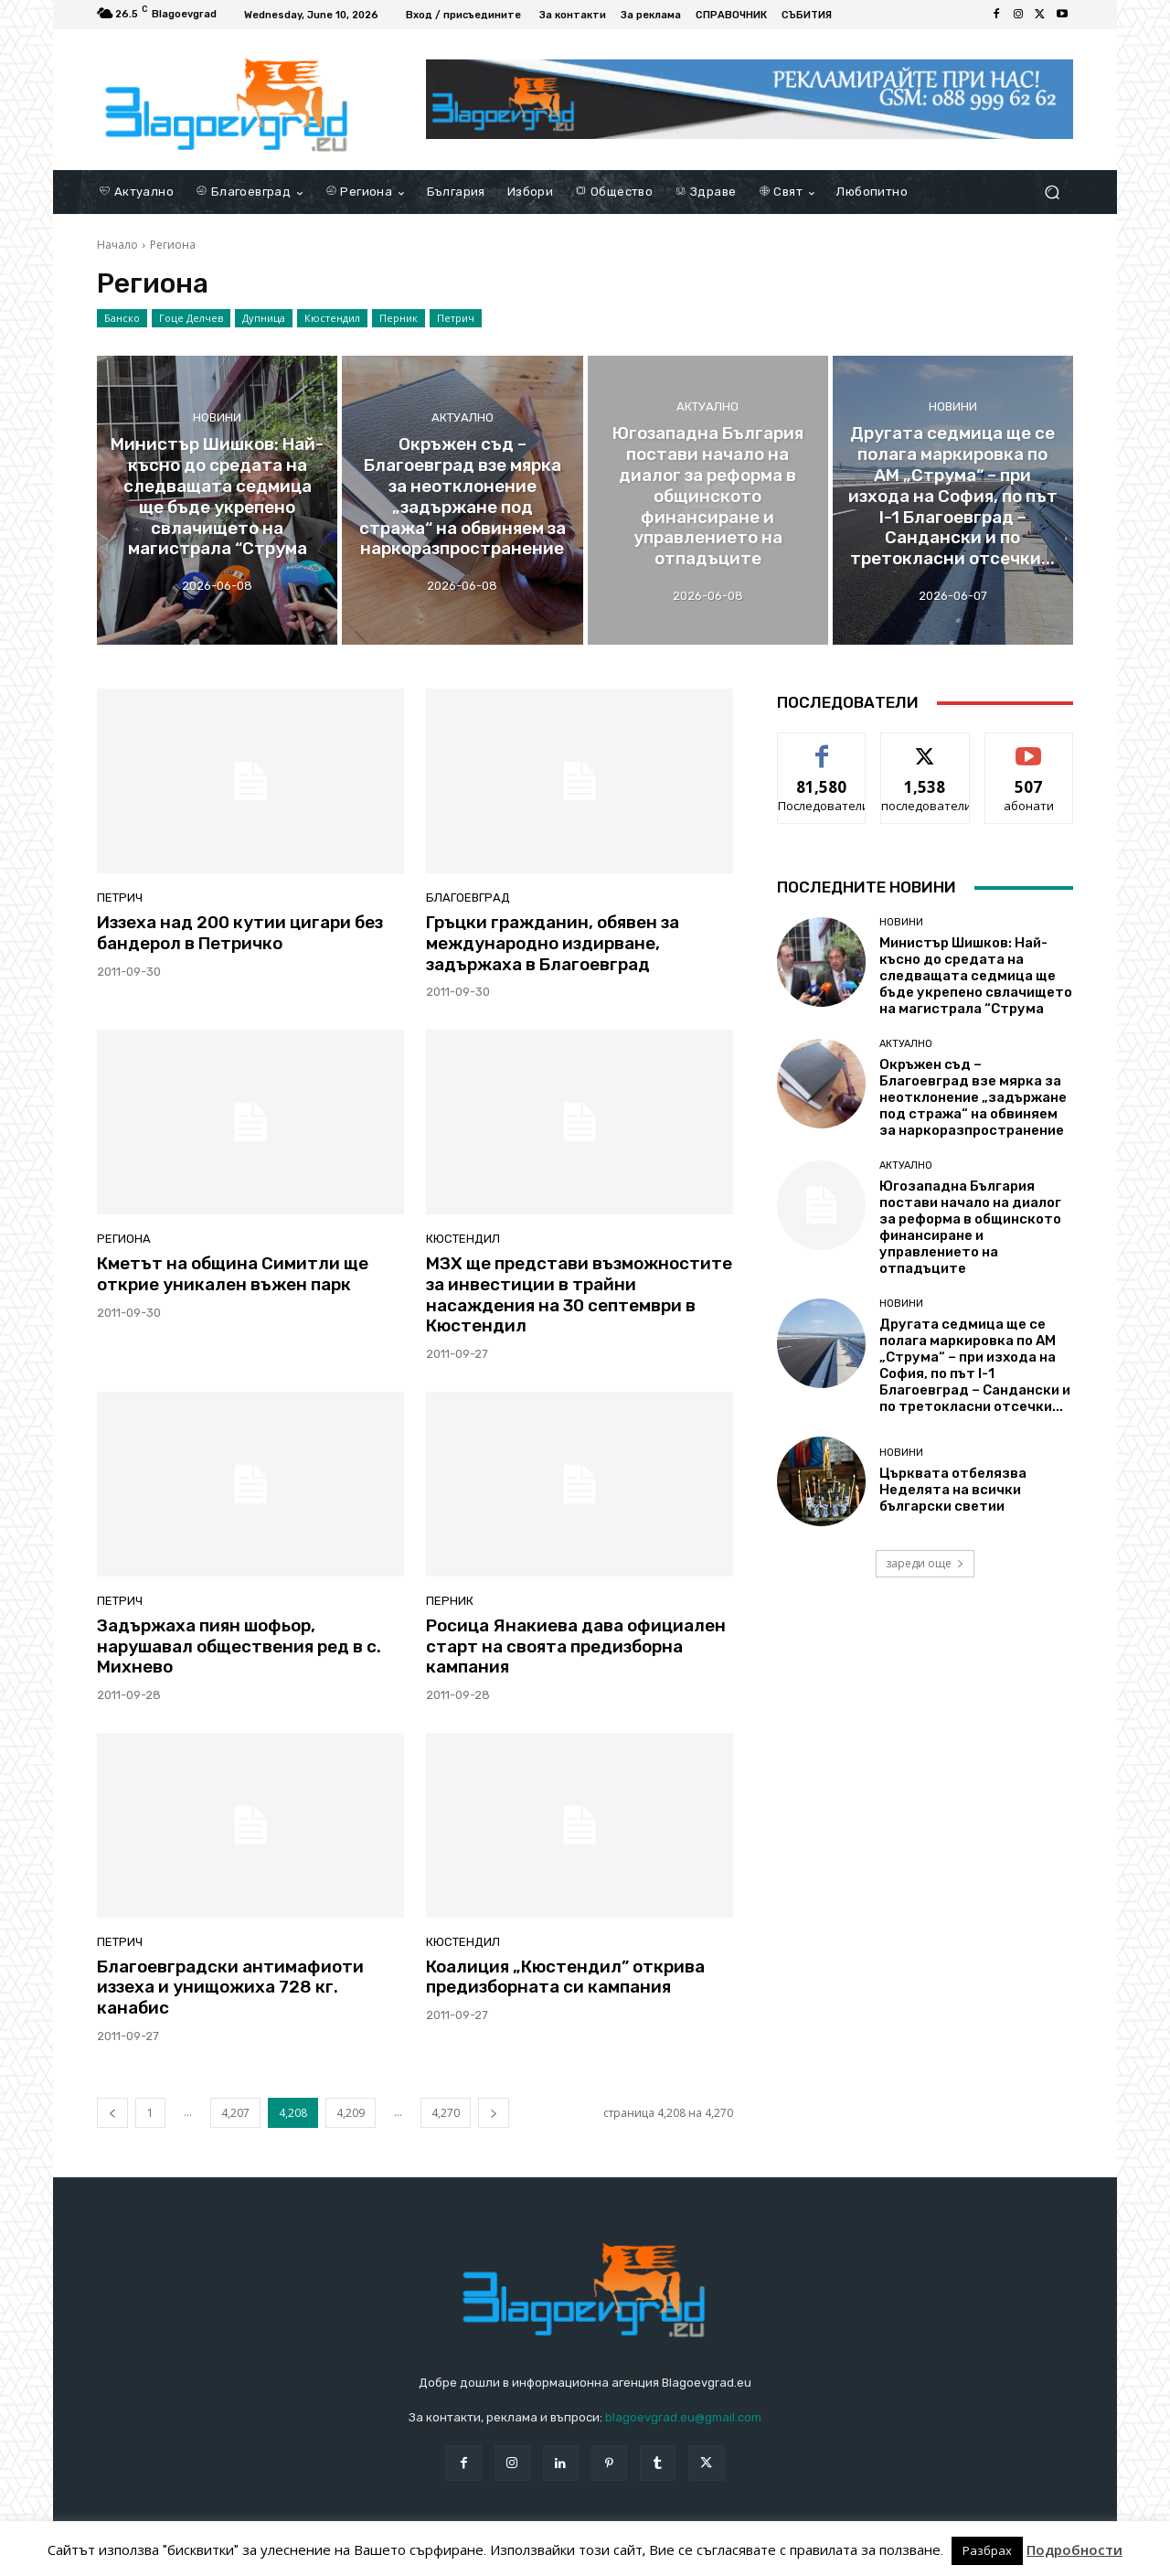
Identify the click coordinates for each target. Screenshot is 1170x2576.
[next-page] (493, 2113)
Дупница (263, 318)
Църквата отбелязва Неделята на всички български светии (952, 1489)
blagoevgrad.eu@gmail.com (683, 2417)
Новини (217, 417)
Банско (122, 318)
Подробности (1074, 2550)
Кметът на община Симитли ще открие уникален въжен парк (232, 1274)
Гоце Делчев (191, 318)
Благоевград (468, 897)
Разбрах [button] (987, 2551)
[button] (1051, 192)
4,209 (350, 2113)
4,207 (235, 2113)
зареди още (925, 1563)
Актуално (462, 417)
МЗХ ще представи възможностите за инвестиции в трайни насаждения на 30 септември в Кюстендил (579, 1294)
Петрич (456, 318)
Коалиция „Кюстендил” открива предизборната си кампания (565, 1977)
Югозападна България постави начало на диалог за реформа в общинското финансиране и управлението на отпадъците (970, 1227)
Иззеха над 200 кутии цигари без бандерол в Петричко (240, 933)
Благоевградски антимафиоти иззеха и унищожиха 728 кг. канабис (230, 1987)
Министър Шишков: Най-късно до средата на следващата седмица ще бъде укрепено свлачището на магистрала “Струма (975, 976)
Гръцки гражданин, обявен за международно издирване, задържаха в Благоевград (552, 943)
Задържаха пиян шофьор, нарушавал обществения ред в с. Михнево (239, 1646)
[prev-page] (112, 2113)
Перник (398, 318)
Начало (117, 244)
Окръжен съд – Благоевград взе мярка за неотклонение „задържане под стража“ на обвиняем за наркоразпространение (973, 1097)
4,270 (445, 2113)
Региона (124, 1239)
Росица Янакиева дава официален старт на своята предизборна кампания (576, 1646)
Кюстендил (332, 318)
